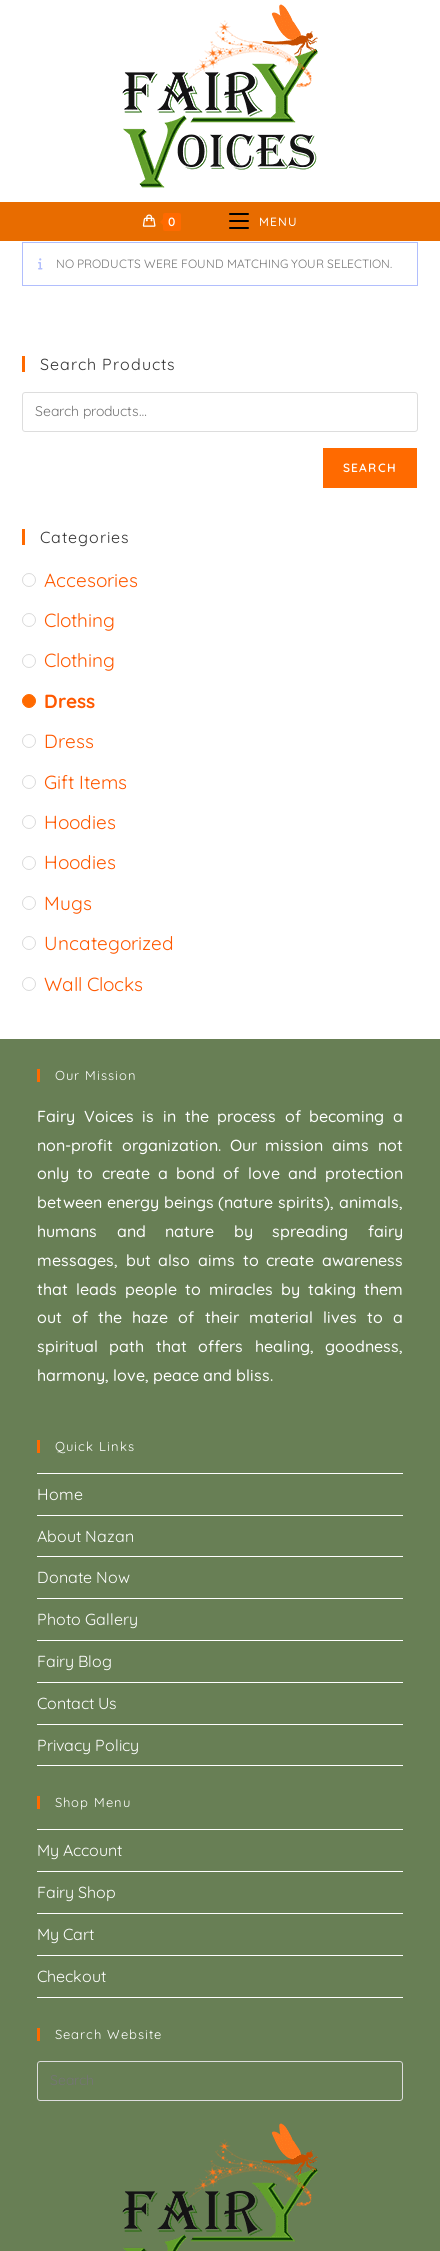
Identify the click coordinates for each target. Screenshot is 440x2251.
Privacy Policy (88, 1745)
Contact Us (77, 1703)
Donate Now (83, 1577)
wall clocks (93, 984)
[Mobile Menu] (263, 221)
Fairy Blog (74, 1661)
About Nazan (85, 1536)
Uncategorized (109, 943)
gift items (85, 782)
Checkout (71, 1976)
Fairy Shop (76, 1892)
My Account (79, 1850)
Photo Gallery (87, 1619)
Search (370, 467)
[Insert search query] (220, 2081)
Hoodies (80, 822)
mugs (68, 903)
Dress (69, 701)
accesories (91, 580)
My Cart (65, 1934)
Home (60, 1494)
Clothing (79, 620)
